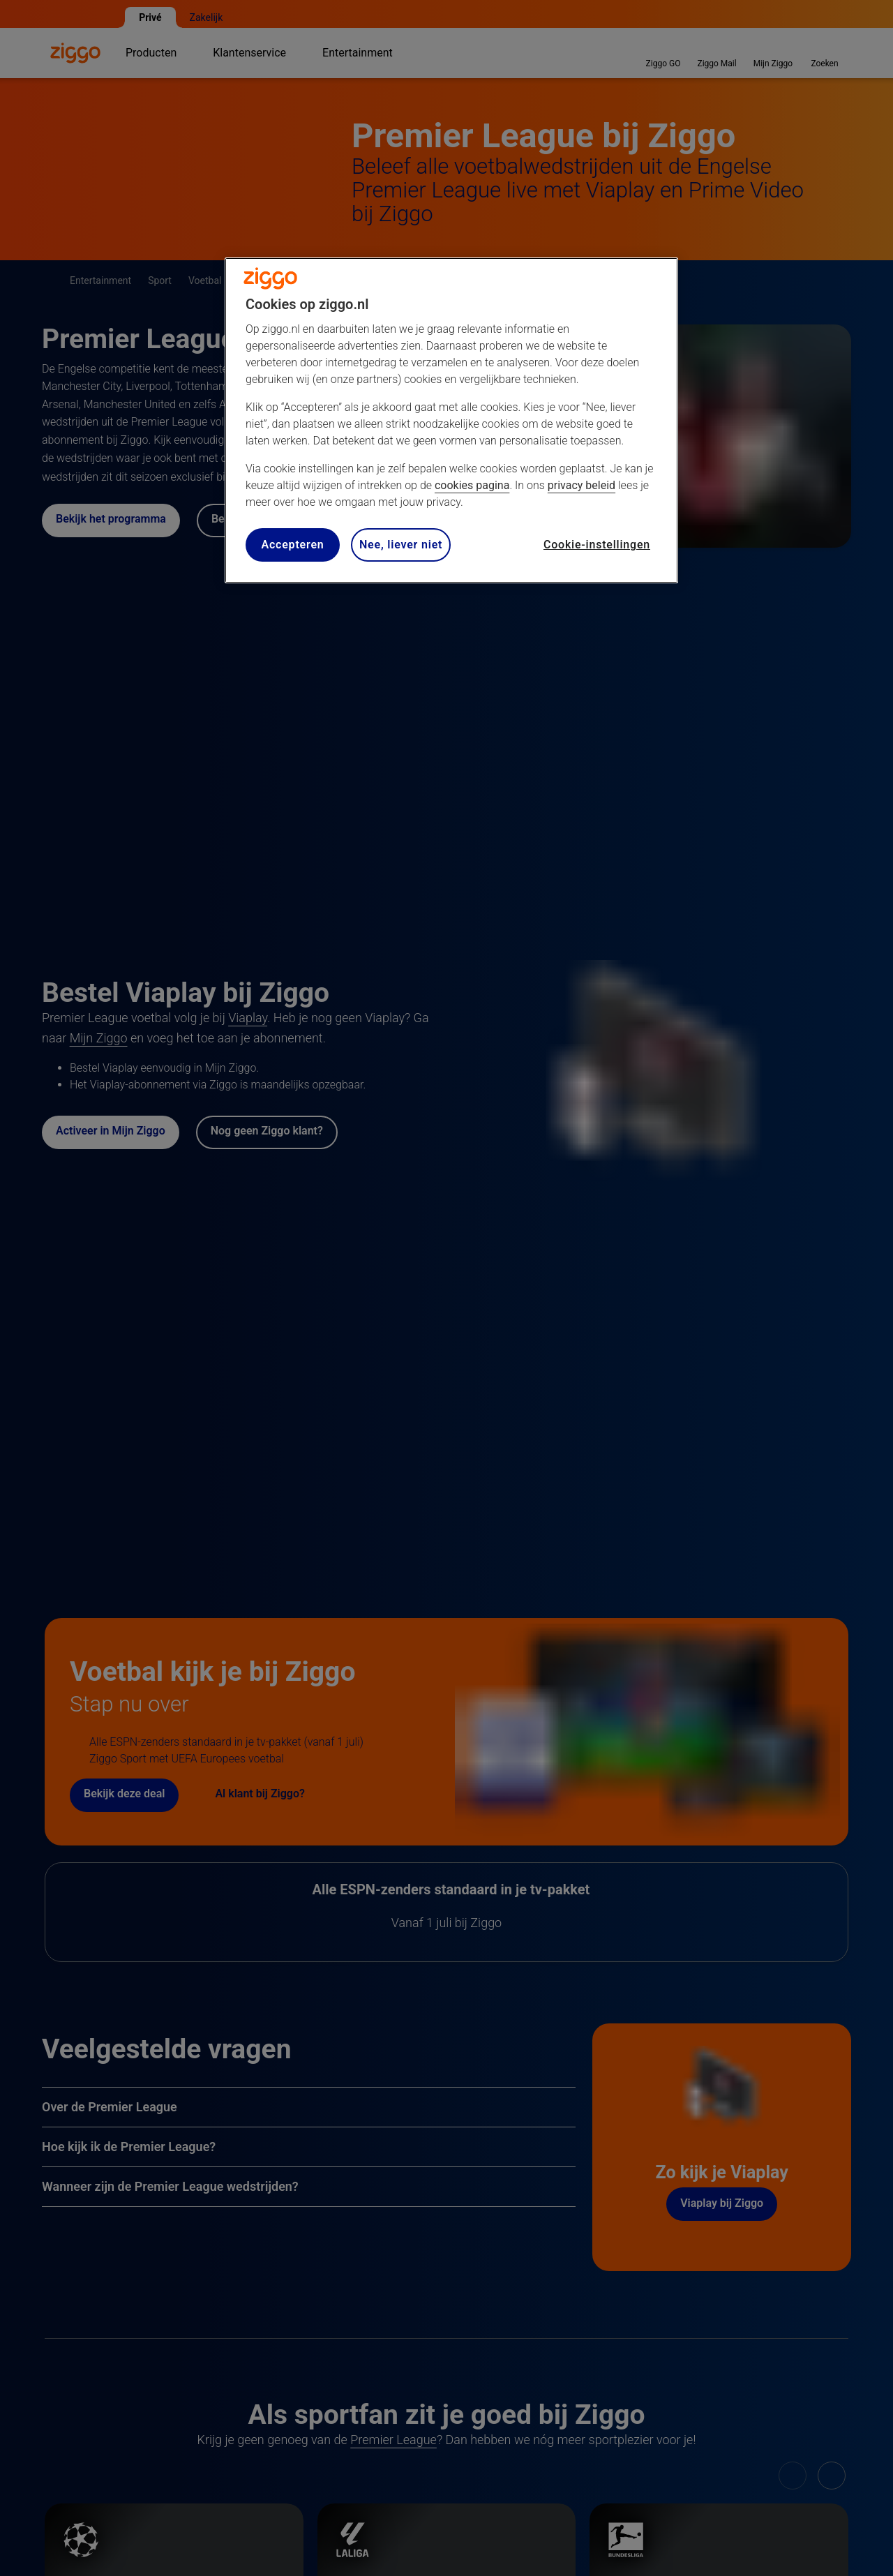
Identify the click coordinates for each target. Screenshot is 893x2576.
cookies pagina (472, 485)
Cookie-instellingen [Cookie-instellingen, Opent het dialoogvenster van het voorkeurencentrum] (596, 544)
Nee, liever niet (400, 544)
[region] (451, 420)
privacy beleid (581, 485)
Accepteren (292, 544)
